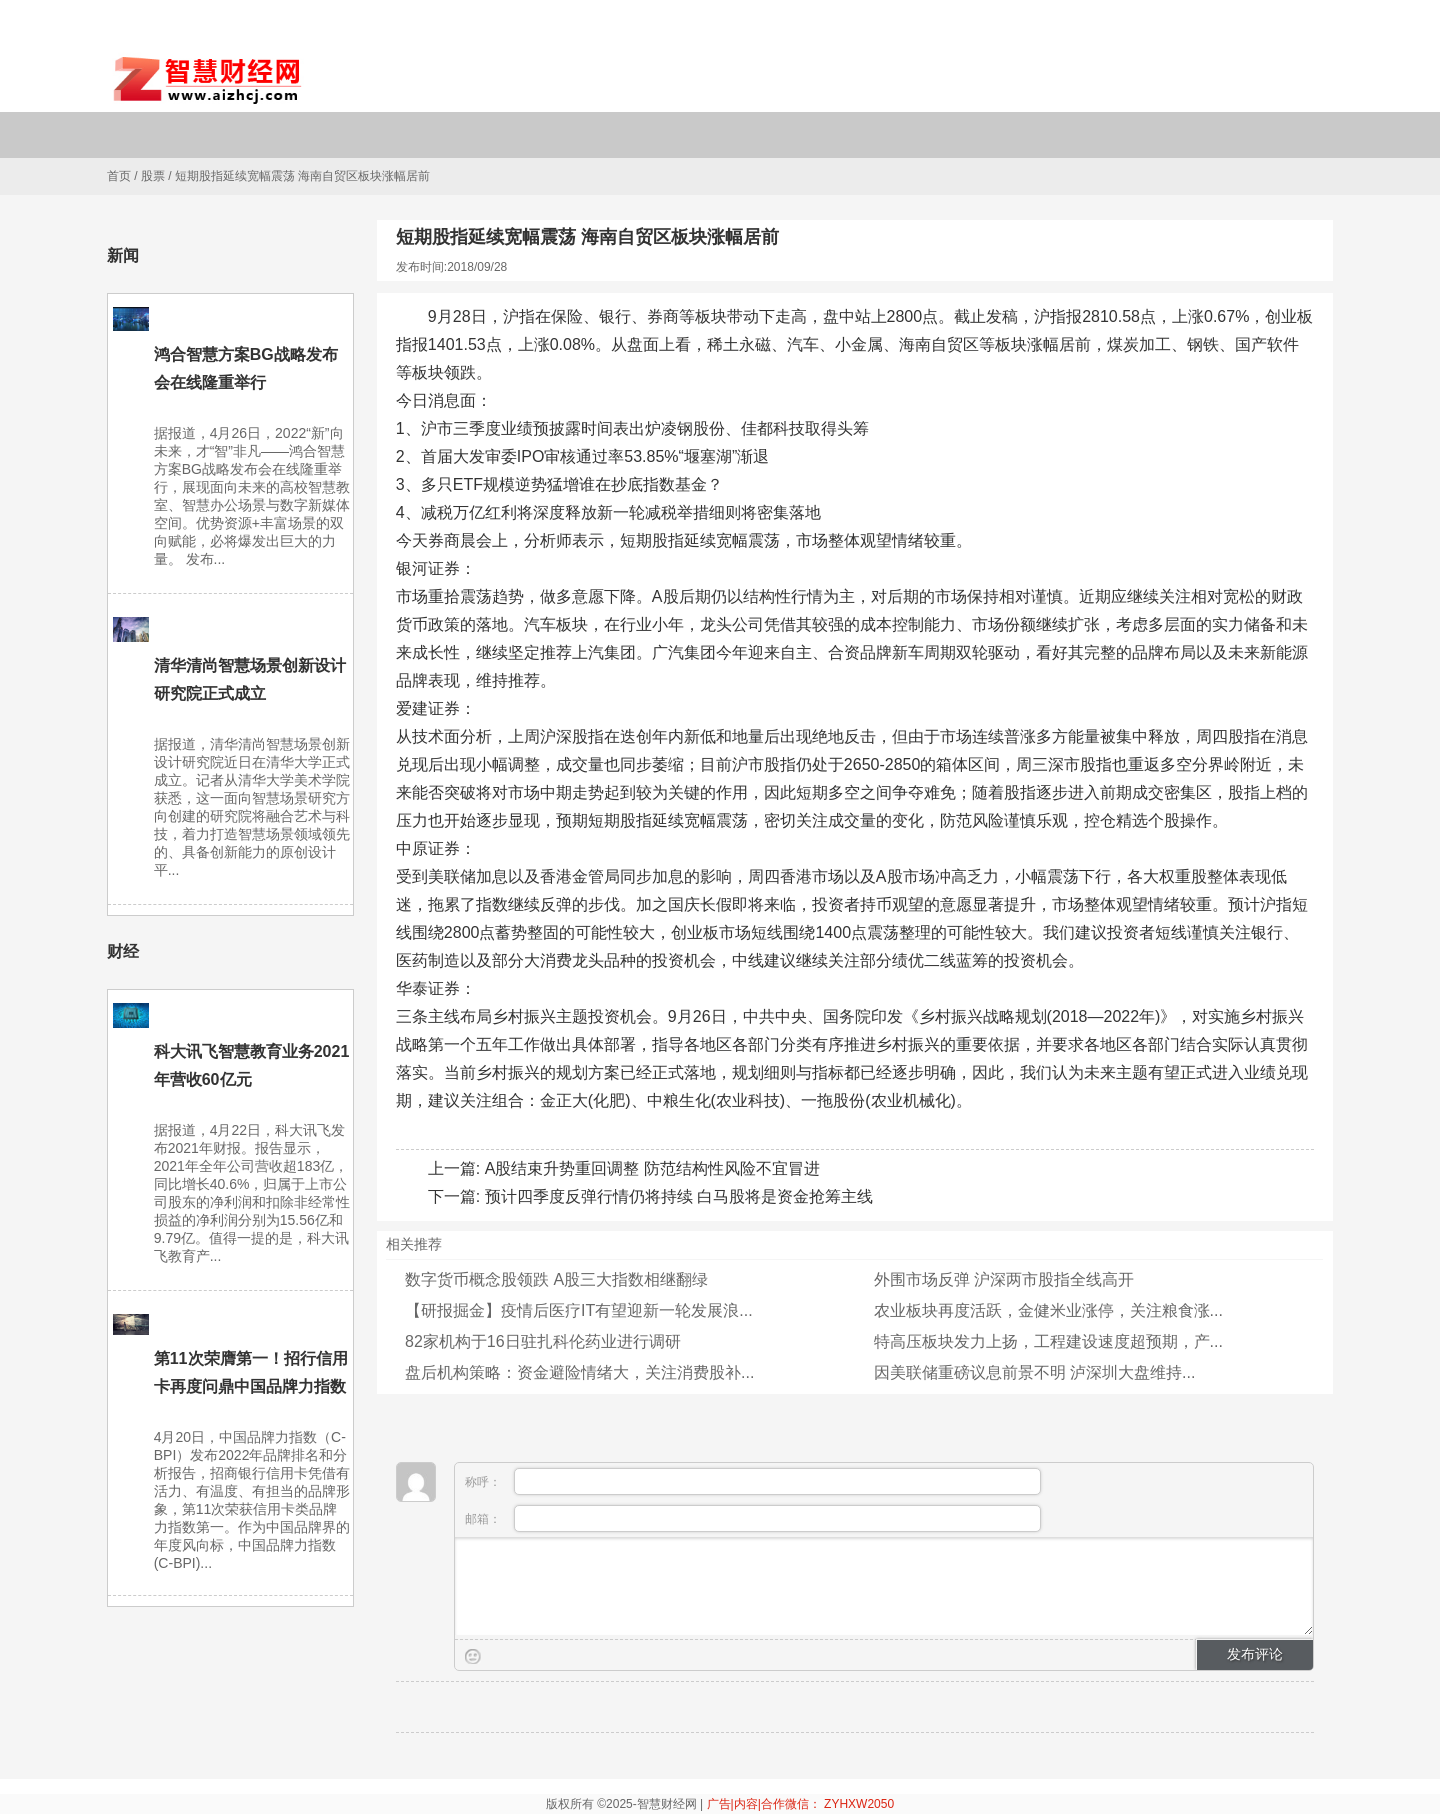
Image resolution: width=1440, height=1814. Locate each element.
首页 (119, 176)
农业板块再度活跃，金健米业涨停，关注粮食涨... (1048, 1310)
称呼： (753, 1481)
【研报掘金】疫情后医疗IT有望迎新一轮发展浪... (579, 1310)
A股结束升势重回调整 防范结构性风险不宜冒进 (652, 1168)
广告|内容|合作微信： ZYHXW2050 (801, 1804)
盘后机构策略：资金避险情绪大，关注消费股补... (579, 1372)
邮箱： (753, 1518)
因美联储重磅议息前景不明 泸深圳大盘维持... (1035, 1372)
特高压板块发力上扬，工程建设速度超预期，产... (1048, 1341)
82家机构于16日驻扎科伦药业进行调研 (543, 1341)
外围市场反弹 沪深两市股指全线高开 (1004, 1279)
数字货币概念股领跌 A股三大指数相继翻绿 (556, 1279)
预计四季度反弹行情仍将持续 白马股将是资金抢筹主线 (679, 1196)
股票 (153, 176)
